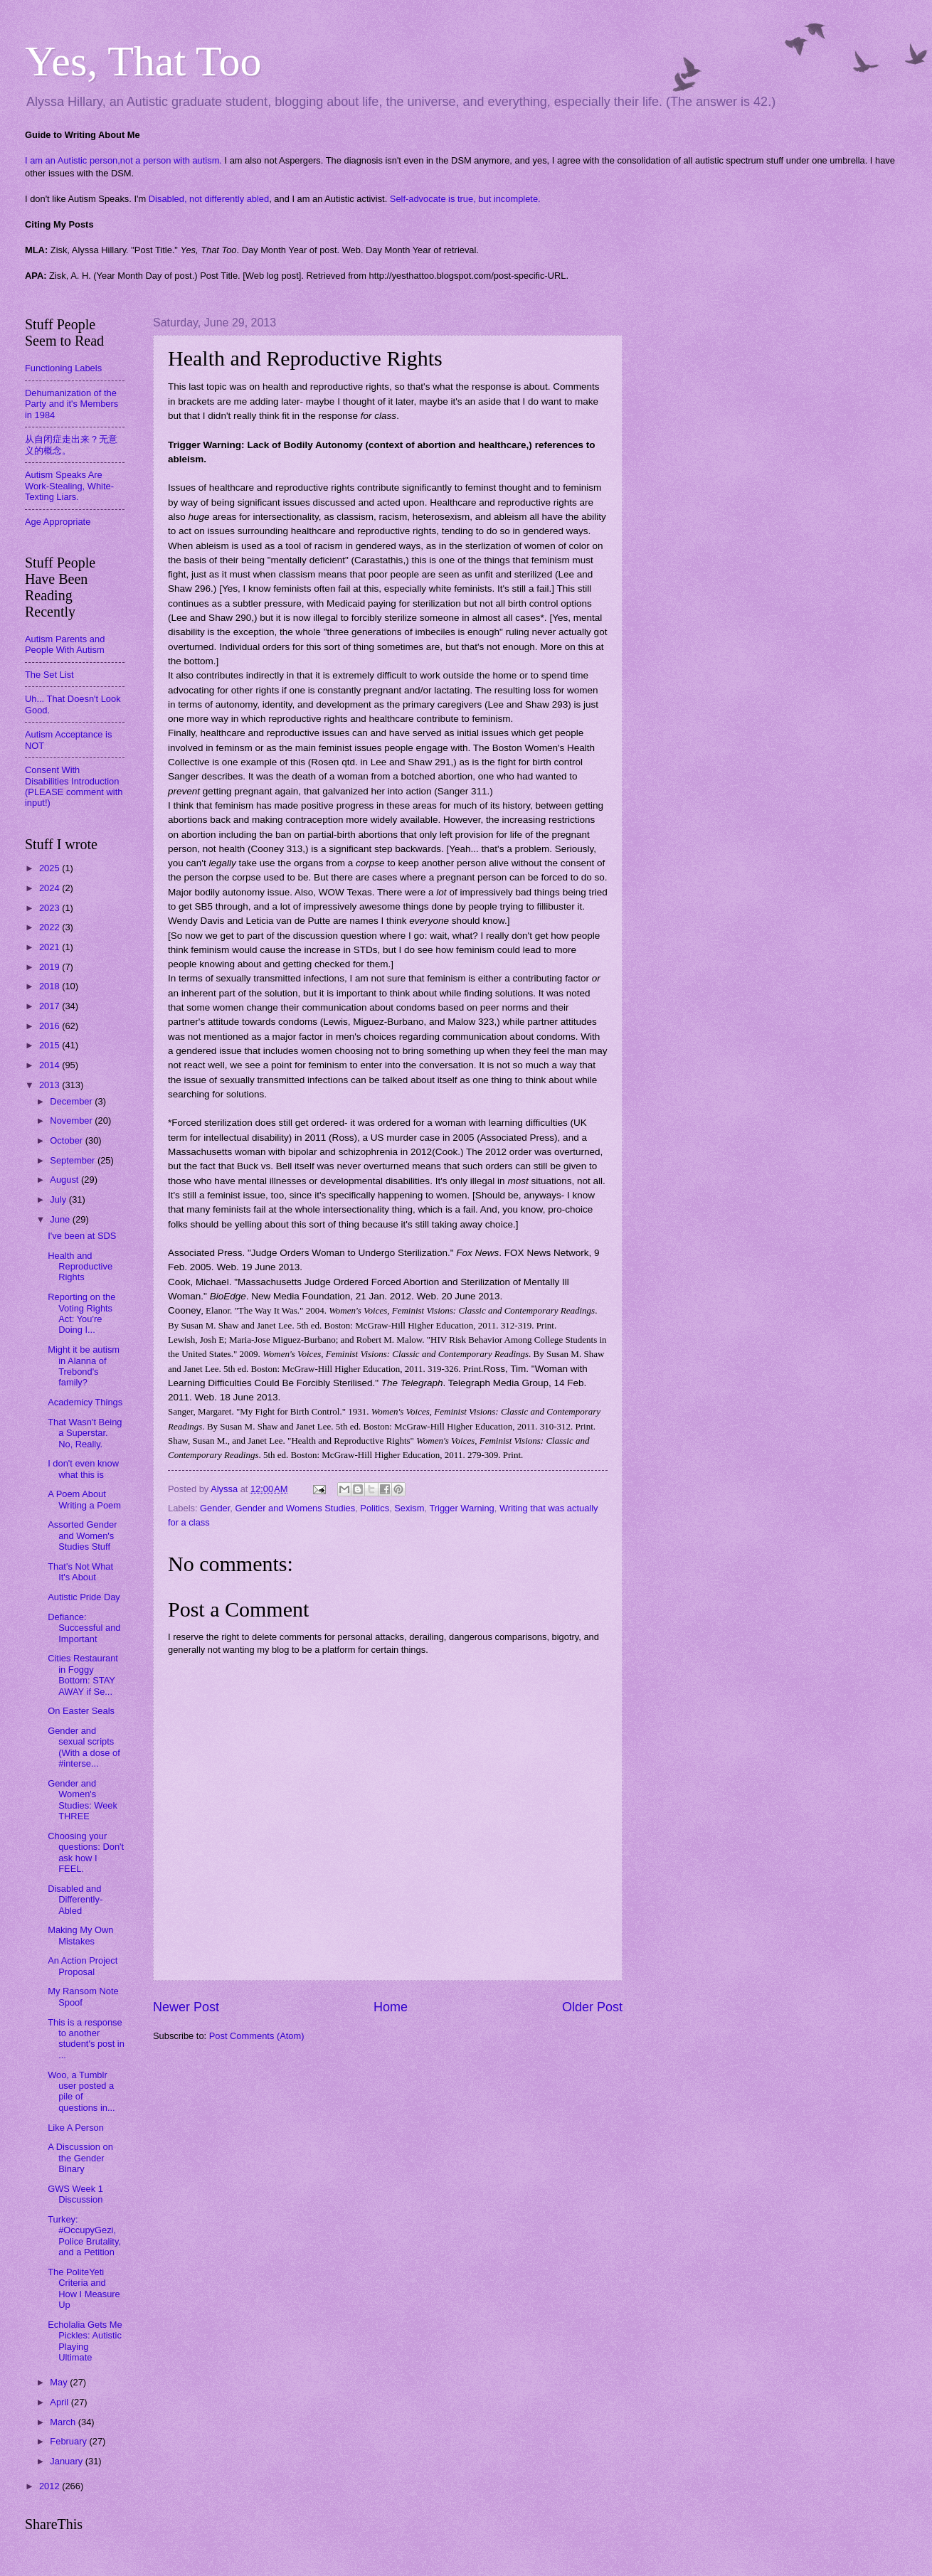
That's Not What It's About (80, 1571)
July (59, 1199)
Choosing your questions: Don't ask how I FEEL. (86, 1852)
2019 (50, 967)
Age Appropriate (57, 521)
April (60, 2402)
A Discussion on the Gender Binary (80, 2157)
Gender (215, 1508)
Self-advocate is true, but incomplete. (465, 198)
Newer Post (186, 2007)
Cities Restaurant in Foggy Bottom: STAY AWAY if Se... (83, 1674)
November (72, 1120)
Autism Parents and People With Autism (65, 644)
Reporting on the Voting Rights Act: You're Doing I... (81, 1313)
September (73, 1160)
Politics (374, 1508)
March (64, 2422)
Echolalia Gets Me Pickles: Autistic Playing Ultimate (85, 2341)
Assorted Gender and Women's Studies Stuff (82, 1535)
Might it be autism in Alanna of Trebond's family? (84, 1366)
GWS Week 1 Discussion (75, 2194)
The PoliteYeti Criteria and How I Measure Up (84, 2288)
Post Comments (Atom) (257, 2036)
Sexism (409, 1508)
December (72, 1101)
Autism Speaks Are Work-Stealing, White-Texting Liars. (69, 485)
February (69, 2441)
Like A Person (76, 2127)
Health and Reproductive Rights (80, 1266)
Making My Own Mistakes (80, 1935)
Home (391, 2007)
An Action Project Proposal (82, 1965)
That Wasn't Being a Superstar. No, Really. (85, 1433)
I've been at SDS (82, 1235)
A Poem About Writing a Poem (84, 1499)
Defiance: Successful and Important (84, 1628)
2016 (50, 1026)
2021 (50, 947)
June (61, 1219)
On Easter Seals (81, 1710)
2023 (50, 908)
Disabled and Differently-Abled (75, 1899)
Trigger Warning (461, 1508)
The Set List (49, 674)
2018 (50, 986)
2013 (50, 1085)
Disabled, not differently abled (209, 198)
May (60, 2382)
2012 (50, 2486)
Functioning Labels (63, 368)
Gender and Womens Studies (295, 1508)
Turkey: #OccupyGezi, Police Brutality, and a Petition (84, 2235)
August (65, 1179)
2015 (50, 1045)
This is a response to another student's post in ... (86, 2038)
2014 (50, 1065)
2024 (50, 888)
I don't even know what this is (83, 1468)
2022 (50, 927)
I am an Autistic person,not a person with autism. (123, 160)
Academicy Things (85, 1402)
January (67, 2461)
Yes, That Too (143, 61)
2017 (50, 1006)
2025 (50, 868)
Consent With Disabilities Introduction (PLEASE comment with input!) (73, 786)
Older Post (592, 2007)
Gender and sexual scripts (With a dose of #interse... (84, 1747)
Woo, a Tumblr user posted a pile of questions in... (81, 2091)
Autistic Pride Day (84, 1597)
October (67, 1140)
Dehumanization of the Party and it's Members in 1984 (71, 404)
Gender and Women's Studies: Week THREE (82, 1799)
